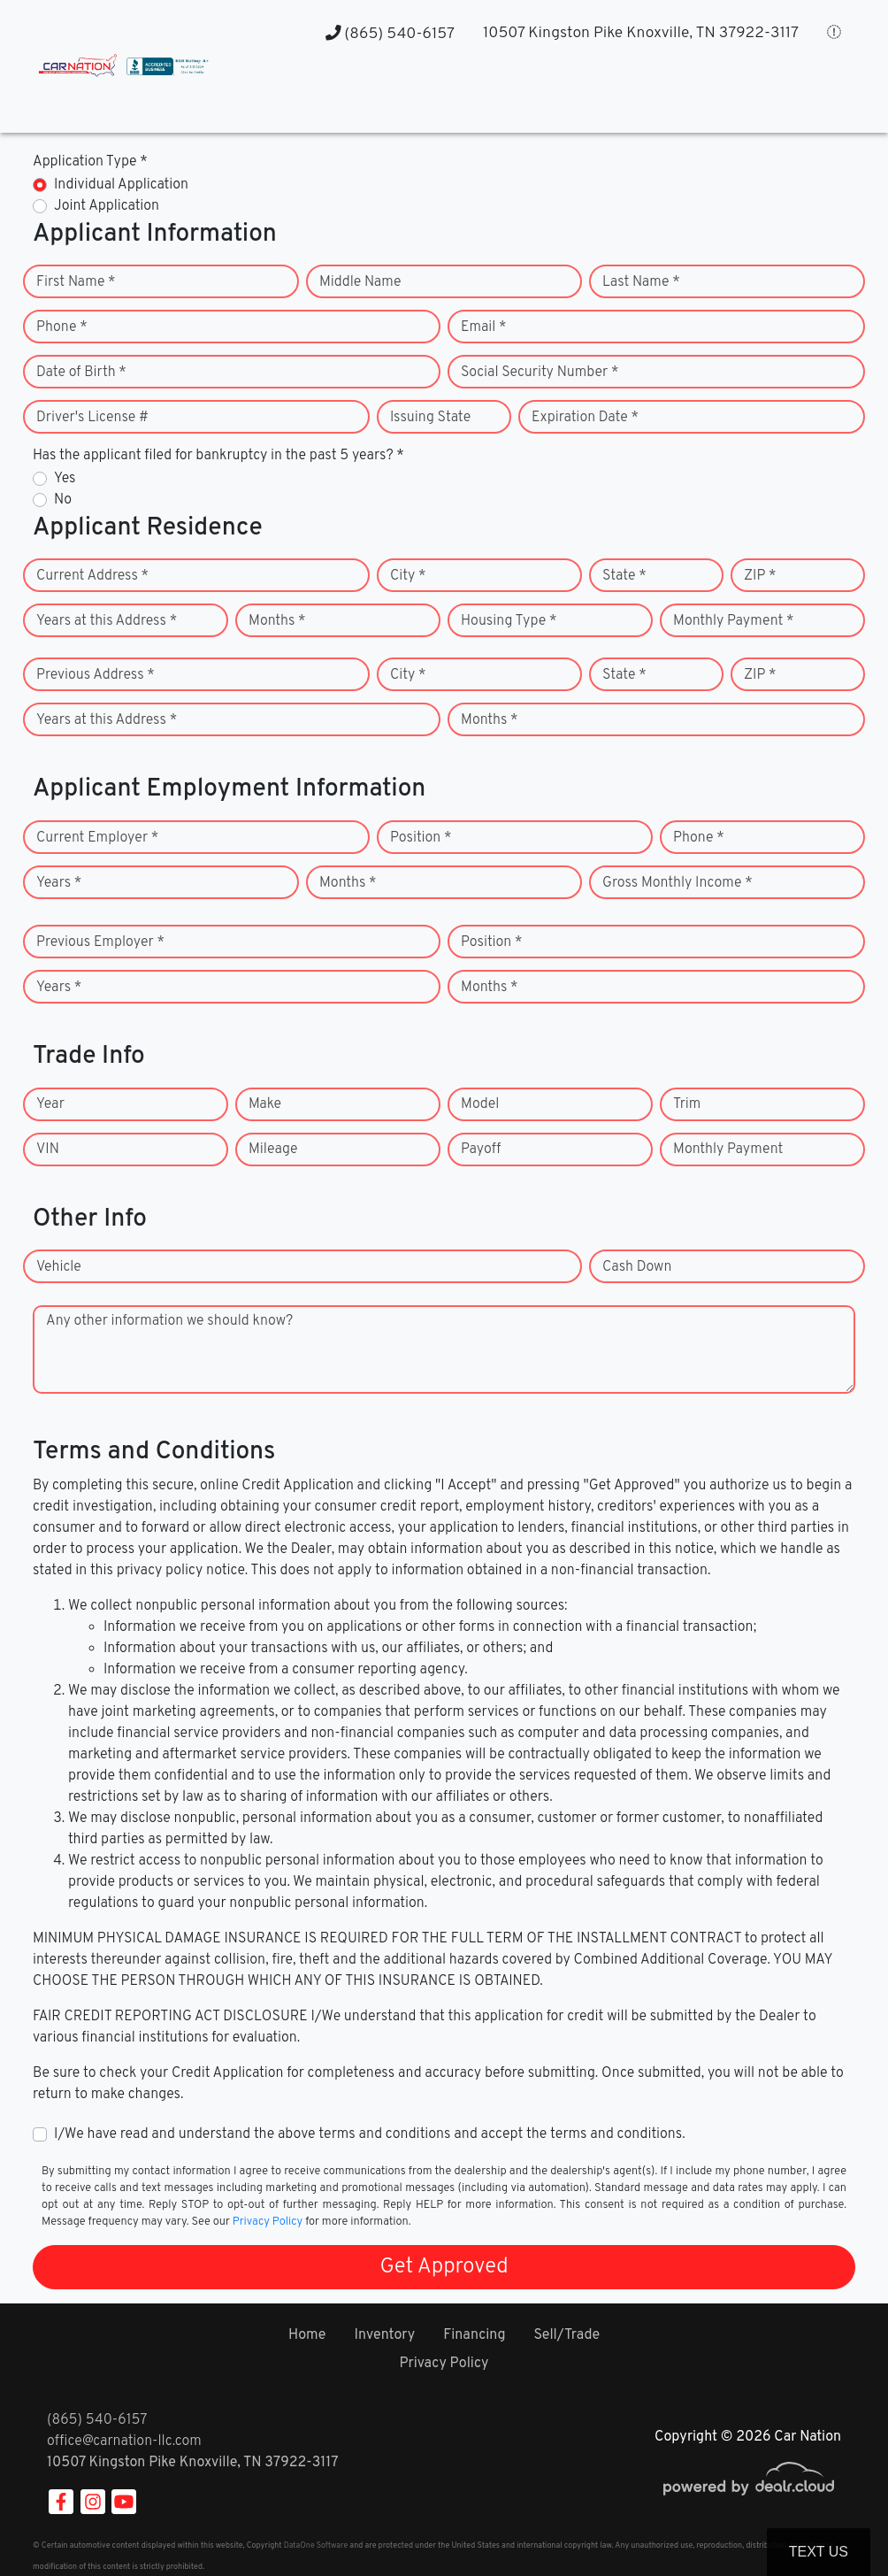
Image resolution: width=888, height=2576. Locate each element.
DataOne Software (316, 2545)
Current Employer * (97, 838)
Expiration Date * (585, 418)
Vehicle (58, 1267)
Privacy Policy (267, 2222)
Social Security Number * (539, 372)
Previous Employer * (100, 942)
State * (624, 576)
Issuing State (430, 418)
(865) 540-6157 (390, 34)
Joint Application (106, 206)
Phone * (62, 327)
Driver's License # (92, 418)
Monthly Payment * (733, 621)
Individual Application (121, 185)
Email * (484, 327)
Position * (420, 838)
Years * (58, 883)
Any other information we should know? (169, 1321)
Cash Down (636, 1267)
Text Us (818, 2551)
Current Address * (92, 576)
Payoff (481, 1149)
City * (408, 576)
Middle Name (360, 282)
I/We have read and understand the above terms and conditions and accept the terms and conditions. (369, 2134)
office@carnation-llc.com (124, 2441)
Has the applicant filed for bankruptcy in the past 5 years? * (218, 456)
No (63, 500)
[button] (532, 97)
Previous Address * (95, 675)
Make (265, 1104)
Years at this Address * (106, 621)
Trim (686, 1104)
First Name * (76, 282)
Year (50, 1104)
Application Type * (90, 162)
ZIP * (760, 576)
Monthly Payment (728, 1149)
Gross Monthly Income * (677, 883)
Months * (277, 621)
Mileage (273, 1149)
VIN (47, 1149)
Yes (64, 479)
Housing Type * (508, 621)
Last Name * (641, 282)
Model (480, 1104)
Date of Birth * (81, 372)
